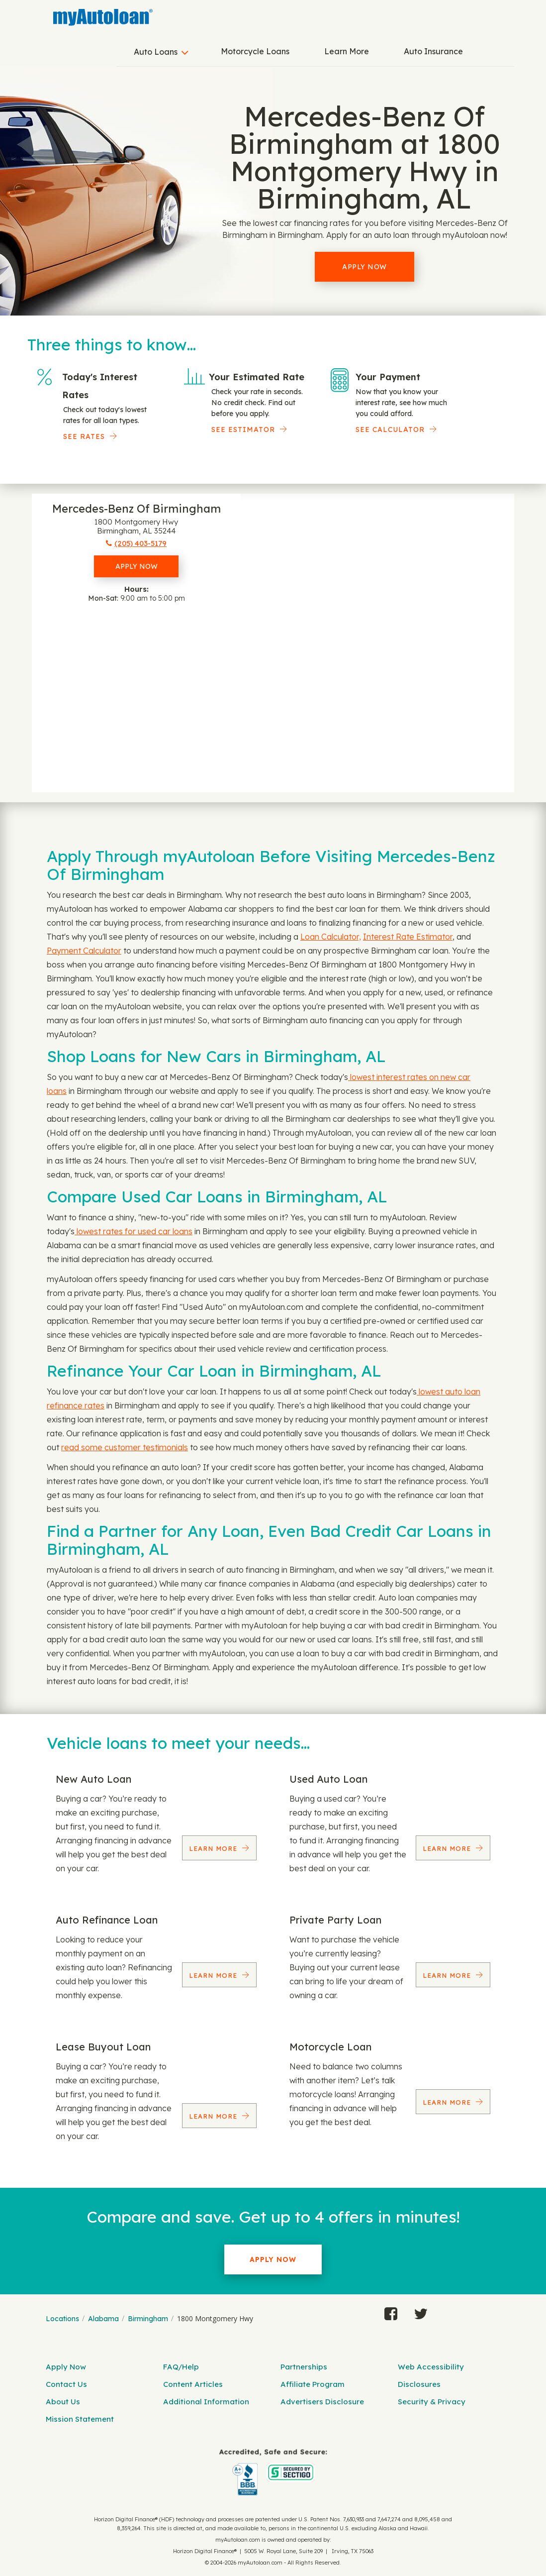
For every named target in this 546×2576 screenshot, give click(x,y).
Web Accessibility (431, 2366)
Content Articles (193, 2384)
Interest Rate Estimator (408, 937)
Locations (62, 2318)
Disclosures (419, 2384)
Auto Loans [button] (156, 52)
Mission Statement (80, 2419)
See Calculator (390, 429)
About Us (63, 2401)
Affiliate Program (312, 2384)
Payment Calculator (84, 951)
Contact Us (66, 2384)
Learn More (346, 51)
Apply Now (364, 266)
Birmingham (148, 2318)
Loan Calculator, (330, 937)
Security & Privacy (431, 2401)
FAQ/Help (181, 2366)
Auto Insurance (433, 51)
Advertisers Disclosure (322, 2401)
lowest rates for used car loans (133, 1231)
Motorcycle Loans (255, 51)
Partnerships (303, 2366)
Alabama (103, 2318)
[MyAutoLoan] (103, 17)
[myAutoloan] (273, 2472)
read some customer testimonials (124, 1447)
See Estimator (243, 429)
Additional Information (206, 2401)
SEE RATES (84, 436)
